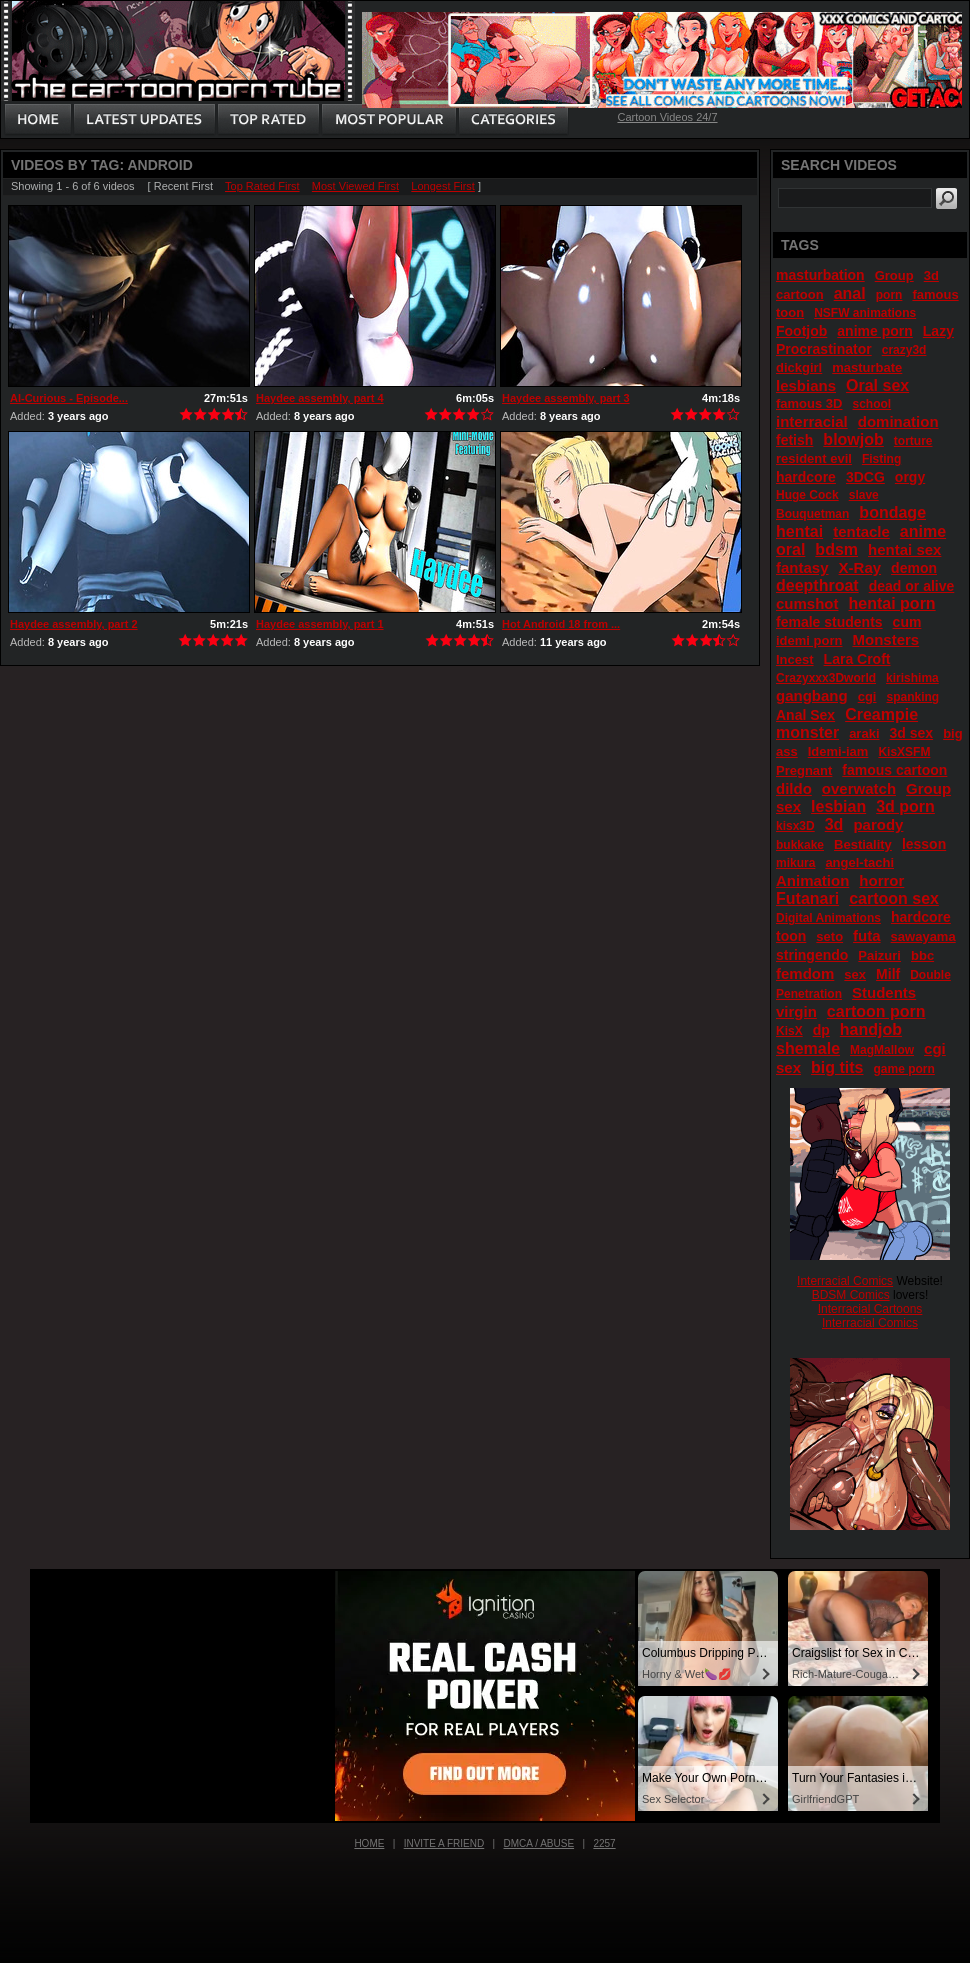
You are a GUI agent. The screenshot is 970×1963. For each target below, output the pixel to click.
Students (884, 992)
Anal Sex (805, 715)
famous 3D (809, 403)
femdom (805, 973)
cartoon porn (876, 1011)
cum (907, 622)
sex (855, 974)
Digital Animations (828, 918)
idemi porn (809, 640)
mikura (795, 863)
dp (821, 1030)
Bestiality (863, 844)
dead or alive (912, 586)
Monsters (885, 639)
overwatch (859, 788)
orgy (910, 477)
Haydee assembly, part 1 (320, 624)
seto (829, 936)
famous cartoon (894, 770)
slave (864, 495)
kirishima (912, 678)
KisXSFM (904, 752)
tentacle (861, 531)
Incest (795, 659)
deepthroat (817, 585)
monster (807, 732)
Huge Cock (807, 495)
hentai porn (892, 603)
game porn (904, 1069)
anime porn (874, 331)
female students (829, 622)
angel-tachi (859, 862)
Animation (812, 880)
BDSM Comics (851, 1295)
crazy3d (904, 350)
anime (923, 531)
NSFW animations (865, 313)
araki (864, 733)
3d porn (905, 806)
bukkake (800, 845)
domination (898, 421)
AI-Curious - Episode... (69, 398)
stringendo (812, 955)
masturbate (867, 367)
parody (878, 824)
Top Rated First (262, 186)
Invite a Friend (444, 1843)
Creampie (881, 714)
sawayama (923, 936)
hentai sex (904, 549)
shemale (808, 1048)
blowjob (853, 439)
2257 (604, 1843)
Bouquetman (812, 514)
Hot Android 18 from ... (561, 624)
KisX (789, 1031)
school (871, 404)
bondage (892, 512)
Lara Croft (857, 659)
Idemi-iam (838, 751)
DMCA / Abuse (539, 1843)
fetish (794, 440)
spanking (913, 697)
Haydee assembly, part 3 (566, 398)
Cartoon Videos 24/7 (667, 117)
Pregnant (804, 770)
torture (913, 441)
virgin (796, 1011)
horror (881, 880)
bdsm (836, 549)
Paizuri (879, 955)
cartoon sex (894, 898)
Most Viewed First (355, 186)
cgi (867, 696)
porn (889, 295)
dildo (794, 788)
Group (894, 275)
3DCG (865, 477)
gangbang (812, 695)
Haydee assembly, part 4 (320, 398)
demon (914, 568)
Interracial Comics (845, 1281)
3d (834, 824)
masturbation (820, 275)
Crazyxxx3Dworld (826, 678)
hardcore (806, 477)
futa (867, 935)
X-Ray (860, 567)
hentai (799, 531)
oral (790, 549)
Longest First (443, 186)
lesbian (838, 806)
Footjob (801, 331)
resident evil (814, 458)
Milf (888, 974)
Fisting (881, 459)
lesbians (806, 385)
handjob (871, 1029)
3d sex (912, 733)
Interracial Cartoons (870, 1309)
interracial (812, 421)
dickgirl (799, 367)
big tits (837, 1067)
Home (369, 1843)
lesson (924, 844)
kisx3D (795, 826)
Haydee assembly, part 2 (74, 624)
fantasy (802, 567)
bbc (922, 955)
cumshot (807, 603)
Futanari (807, 898)
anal (850, 293)
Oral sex (877, 385)
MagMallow (882, 1050)
